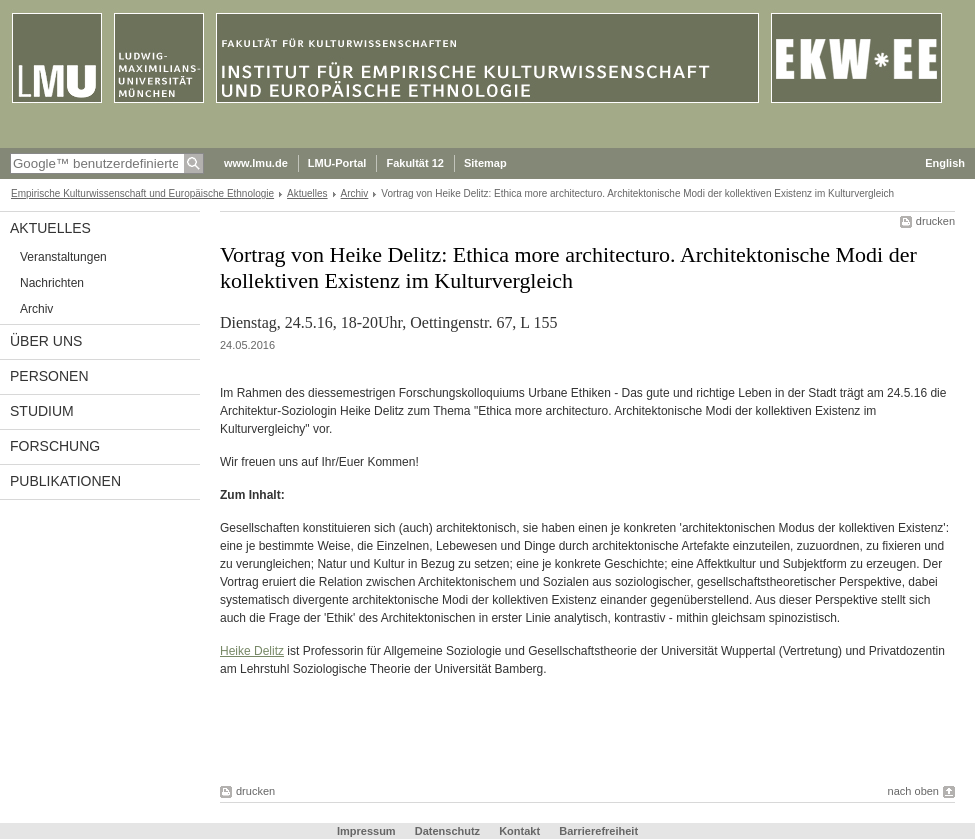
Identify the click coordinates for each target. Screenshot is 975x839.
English (945, 163)
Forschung (55, 446)
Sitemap (485, 163)
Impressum (366, 831)
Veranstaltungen (63, 257)
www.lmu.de (256, 163)
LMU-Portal (337, 163)
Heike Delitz (252, 651)
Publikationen (65, 481)
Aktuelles (307, 193)
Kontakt (519, 831)
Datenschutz (447, 831)
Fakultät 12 (414, 163)
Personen (49, 376)
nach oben (913, 791)
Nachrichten (52, 283)
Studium (42, 411)
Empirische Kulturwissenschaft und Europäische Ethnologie (142, 193)
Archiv (355, 193)
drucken (935, 221)
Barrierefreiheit (598, 831)
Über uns (46, 341)
